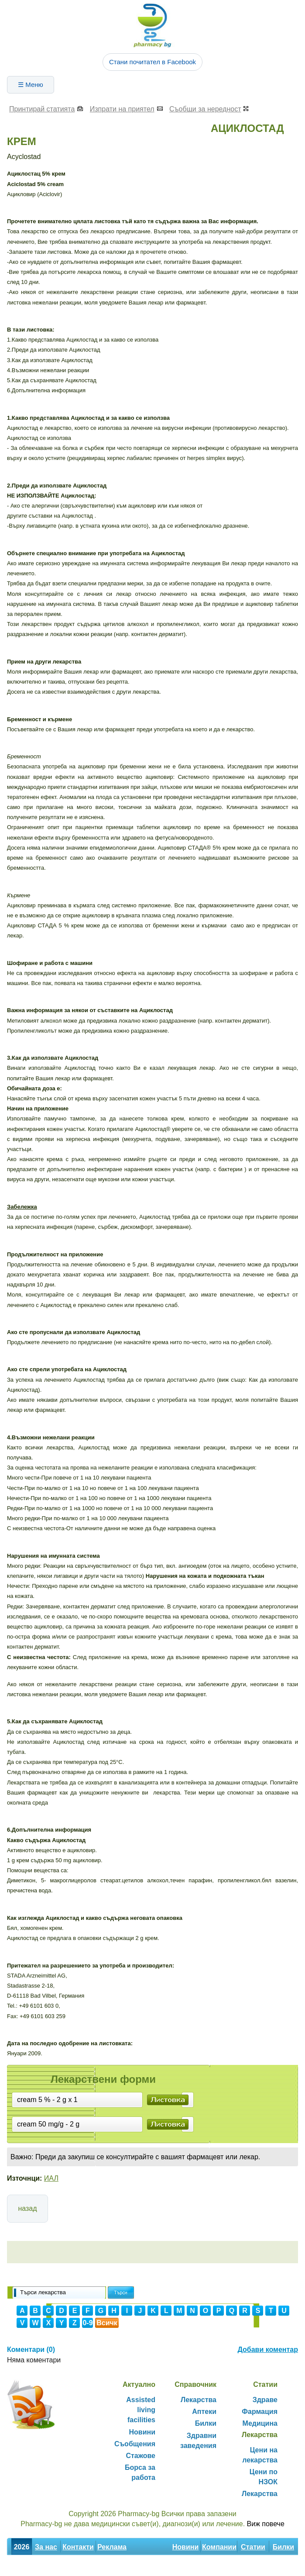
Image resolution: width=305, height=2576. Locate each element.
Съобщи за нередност (205, 109)
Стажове (140, 2455)
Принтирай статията (42, 109)
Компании (219, 2547)
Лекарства (198, 2399)
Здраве (265, 2399)
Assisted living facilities (140, 2410)
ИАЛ (51, 2178)
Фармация (260, 2411)
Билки (205, 2423)
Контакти (78, 2547)
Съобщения (134, 2444)
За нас (46, 2547)
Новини (142, 2432)
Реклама (112, 2547)
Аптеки (204, 2411)
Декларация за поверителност (59, 2566)
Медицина (260, 2423)
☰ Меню (30, 84)
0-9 (87, 2323)
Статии (253, 2547)
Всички (106, 2323)
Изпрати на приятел (122, 109)
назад (27, 2208)
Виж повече (265, 2524)
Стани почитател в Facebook (152, 62)
